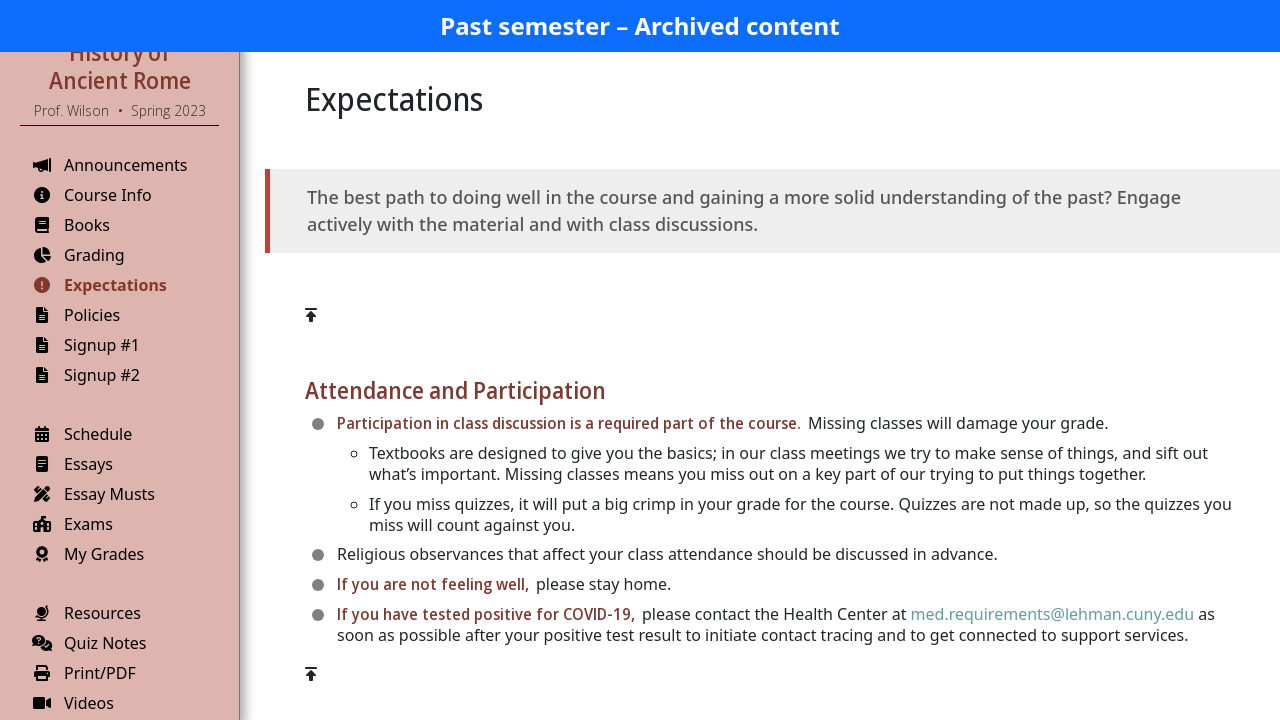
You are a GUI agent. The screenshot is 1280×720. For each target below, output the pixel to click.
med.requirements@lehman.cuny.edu (1052, 614)
